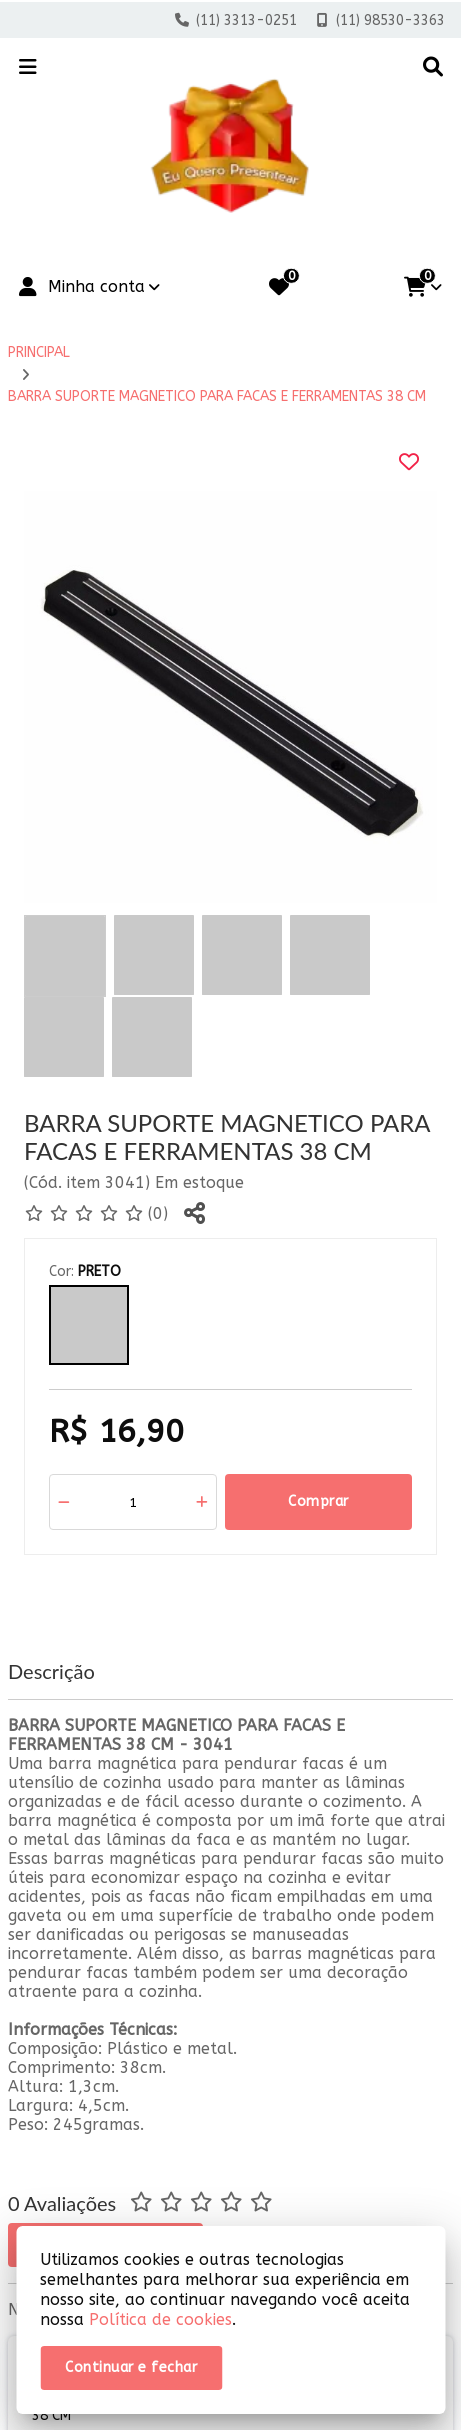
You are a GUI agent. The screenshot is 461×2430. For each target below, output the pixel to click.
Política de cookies (160, 2319)
